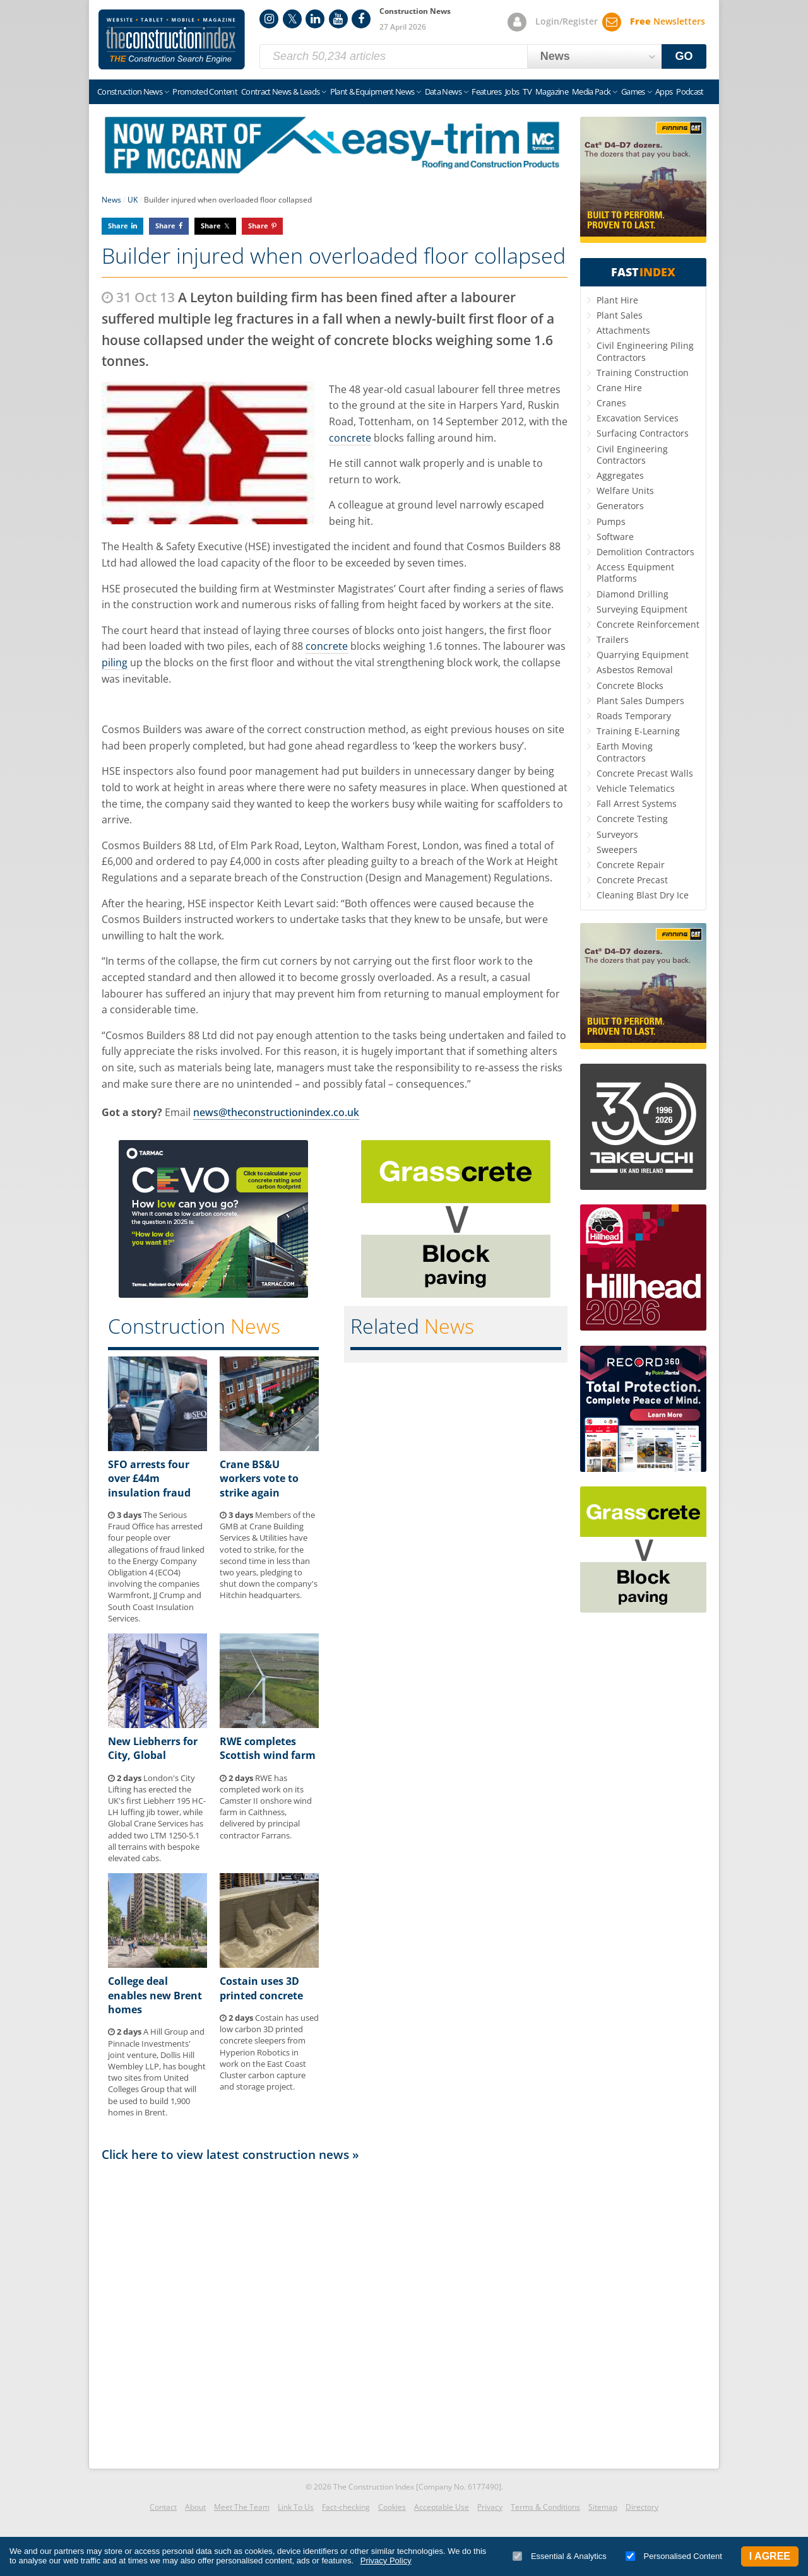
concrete (350, 438)
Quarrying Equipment (643, 655)
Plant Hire (617, 300)
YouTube (338, 18)
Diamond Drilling (632, 594)
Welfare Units (625, 491)
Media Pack (591, 91)
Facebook (361, 18)
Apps (663, 91)
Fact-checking (346, 2507)
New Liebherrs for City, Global (153, 1748)
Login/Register (566, 21)
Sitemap (602, 2507)
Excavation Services (638, 418)
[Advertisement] (334, 2311)
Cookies (392, 2507)
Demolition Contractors (645, 552)
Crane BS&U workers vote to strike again (259, 1478)
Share (118, 225)
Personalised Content (674, 2556)
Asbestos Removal (635, 670)
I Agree (769, 2556)
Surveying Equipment (642, 609)
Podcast (689, 91)
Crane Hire (619, 388)
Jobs (512, 91)
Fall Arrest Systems (637, 803)
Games (633, 91)
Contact (163, 2507)
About (195, 2507)
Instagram (268, 18)
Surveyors (617, 834)
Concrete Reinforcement (648, 624)
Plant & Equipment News (372, 91)
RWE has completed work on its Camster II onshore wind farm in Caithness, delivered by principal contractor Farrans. (266, 1806)
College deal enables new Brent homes (155, 1995)
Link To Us (296, 2507)
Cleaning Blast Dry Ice (643, 895)
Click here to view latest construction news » (230, 2154)
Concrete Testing (632, 819)
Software (615, 537)
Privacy (489, 2507)
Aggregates (620, 475)
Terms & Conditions (545, 2507)
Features (486, 91)
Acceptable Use (441, 2507)
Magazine (551, 91)
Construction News (129, 91)
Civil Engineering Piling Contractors (645, 351)
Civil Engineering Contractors (632, 454)
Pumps (611, 521)
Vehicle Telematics (636, 788)
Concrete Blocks (630, 685)
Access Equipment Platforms (635, 572)
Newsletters (667, 21)
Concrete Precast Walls (645, 773)
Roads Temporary (634, 716)
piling (115, 662)
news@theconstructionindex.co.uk (276, 1112)
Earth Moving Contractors (625, 751)
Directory (642, 2507)
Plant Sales (620, 315)
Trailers (613, 639)
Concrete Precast (632, 880)
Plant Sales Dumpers (640, 701)
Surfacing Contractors (643, 433)
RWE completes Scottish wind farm (268, 1748)
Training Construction (643, 373)
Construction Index (171, 39)
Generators (620, 506)
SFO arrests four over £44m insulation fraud (149, 1478)
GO (684, 56)
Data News (443, 91)
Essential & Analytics (560, 2556)
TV (527, 91)
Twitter (292, 18)
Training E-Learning (638, 731)
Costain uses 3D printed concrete (261, 1988)
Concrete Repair (631, 865)
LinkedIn (315, 18)
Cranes (611, 403)
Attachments (623, 330)
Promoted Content (204, 91)
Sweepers (617, 850)
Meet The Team (242, 2507)
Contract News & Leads (280, 91)
